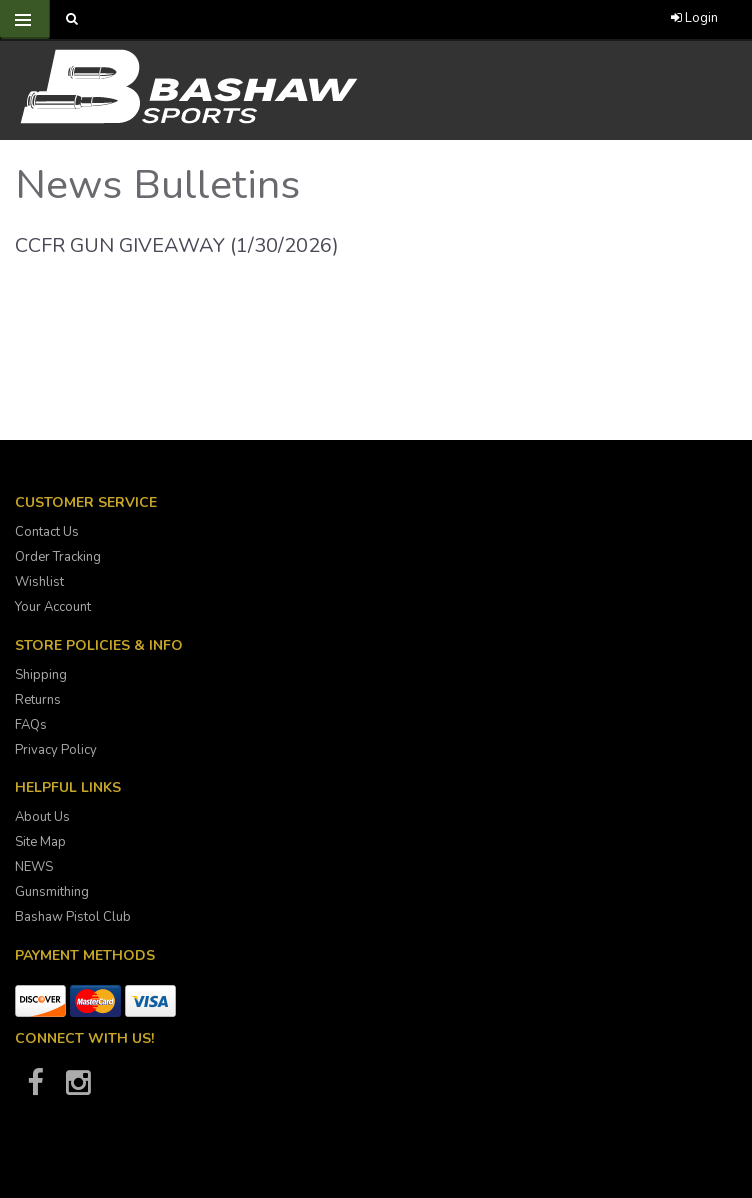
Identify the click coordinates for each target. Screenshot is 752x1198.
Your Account (53, 607)
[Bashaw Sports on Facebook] (35, 1089)
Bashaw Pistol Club (73, 917)
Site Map (40, 842)
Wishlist (39, 582)
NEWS (34, 867)
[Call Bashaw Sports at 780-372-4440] (387, 19)
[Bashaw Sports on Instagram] (78, 1089)
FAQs (31, 725)
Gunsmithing (52, 892)
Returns (38, 700)
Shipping (41, 675)
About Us (42, 817)
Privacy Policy (56, 750)
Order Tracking (58, 557)
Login (694, 18)
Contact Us (47, 532)
